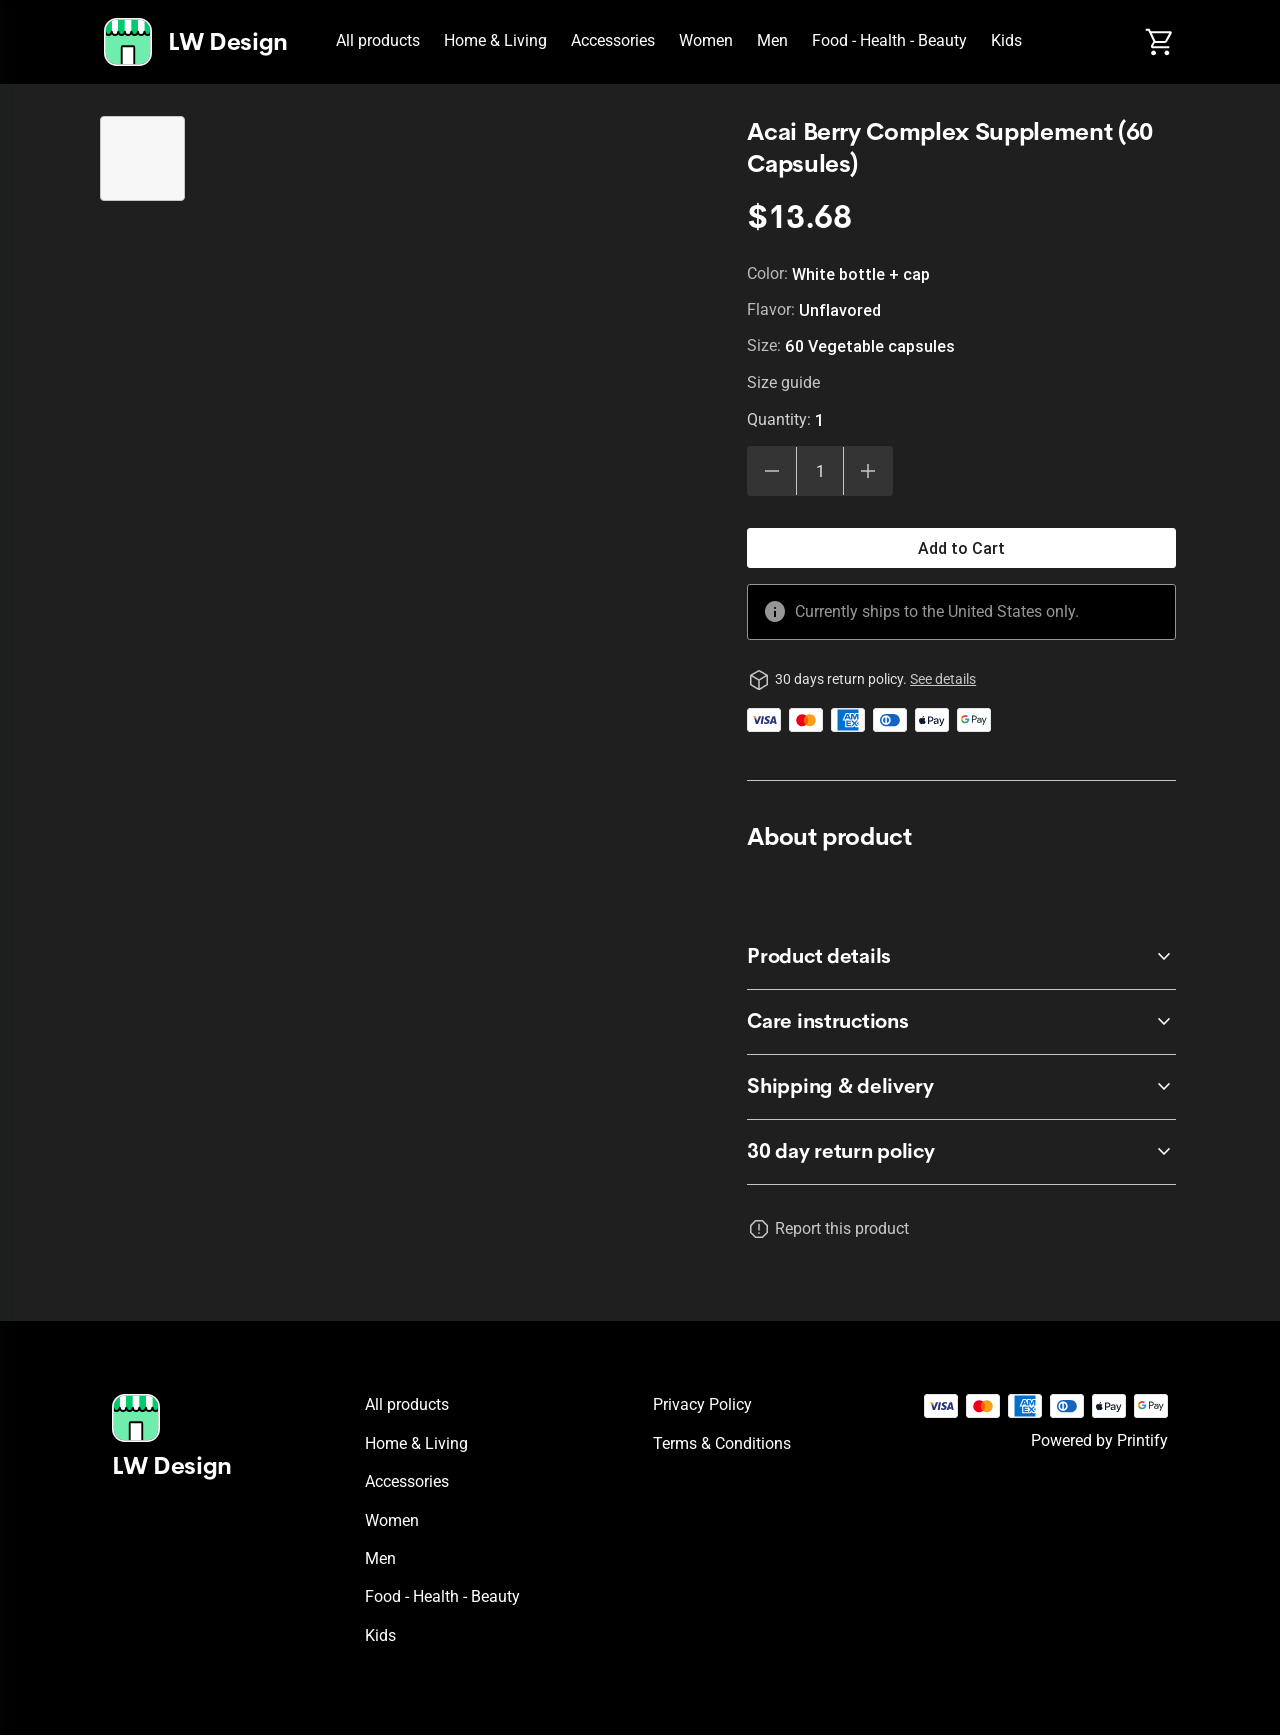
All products (378, 40)
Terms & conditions (722, 1443)
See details (943, 679)
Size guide (783, 382)
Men (772, 40)
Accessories (613, 40)
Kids (1006, 40)
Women (706, 40)
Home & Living (495, 40)
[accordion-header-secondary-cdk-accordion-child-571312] (961, 1022)
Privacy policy (702, 1404)
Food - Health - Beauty (889, 40)
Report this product (842, 1228)
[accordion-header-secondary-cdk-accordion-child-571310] (961, 1152)
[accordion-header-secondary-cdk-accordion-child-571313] (961, 1087)
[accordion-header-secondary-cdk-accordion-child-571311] (961, 957)
